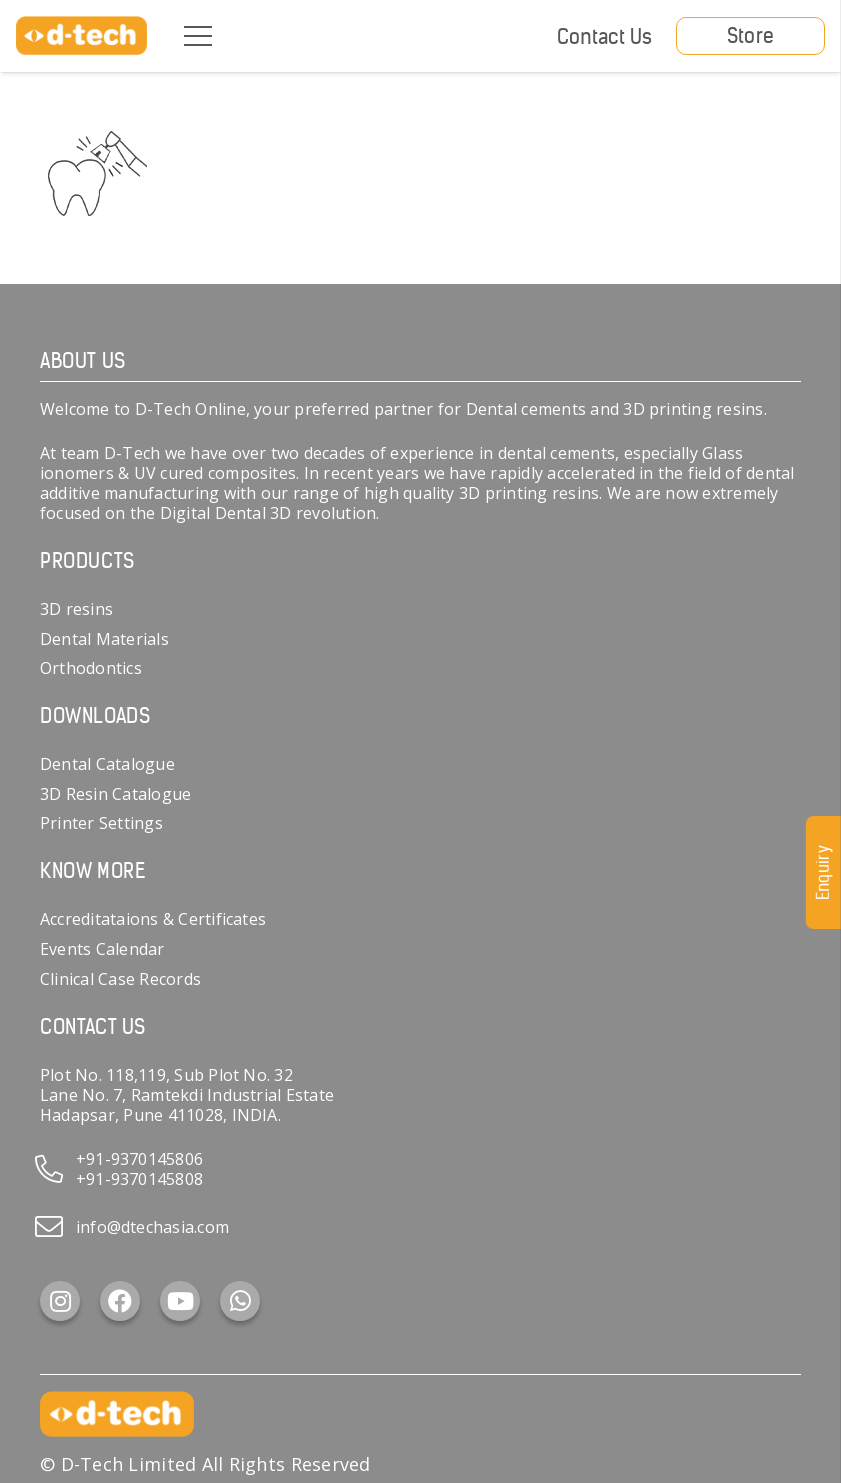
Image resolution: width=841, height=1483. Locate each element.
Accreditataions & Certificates (153, 919)
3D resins (76, 609)
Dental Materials (104, 639)
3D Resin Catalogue (115, 794)
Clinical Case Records (120, 979)
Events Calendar (102, 949)
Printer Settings (101, 823)
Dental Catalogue (107, 764)
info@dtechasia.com (152, 1227)
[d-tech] (81, 36)
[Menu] (198, 36)
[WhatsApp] (240, 1301)
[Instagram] (60, 1301)
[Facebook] (120, 1301)
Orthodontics (91, 668)
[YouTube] (180, 1301)
